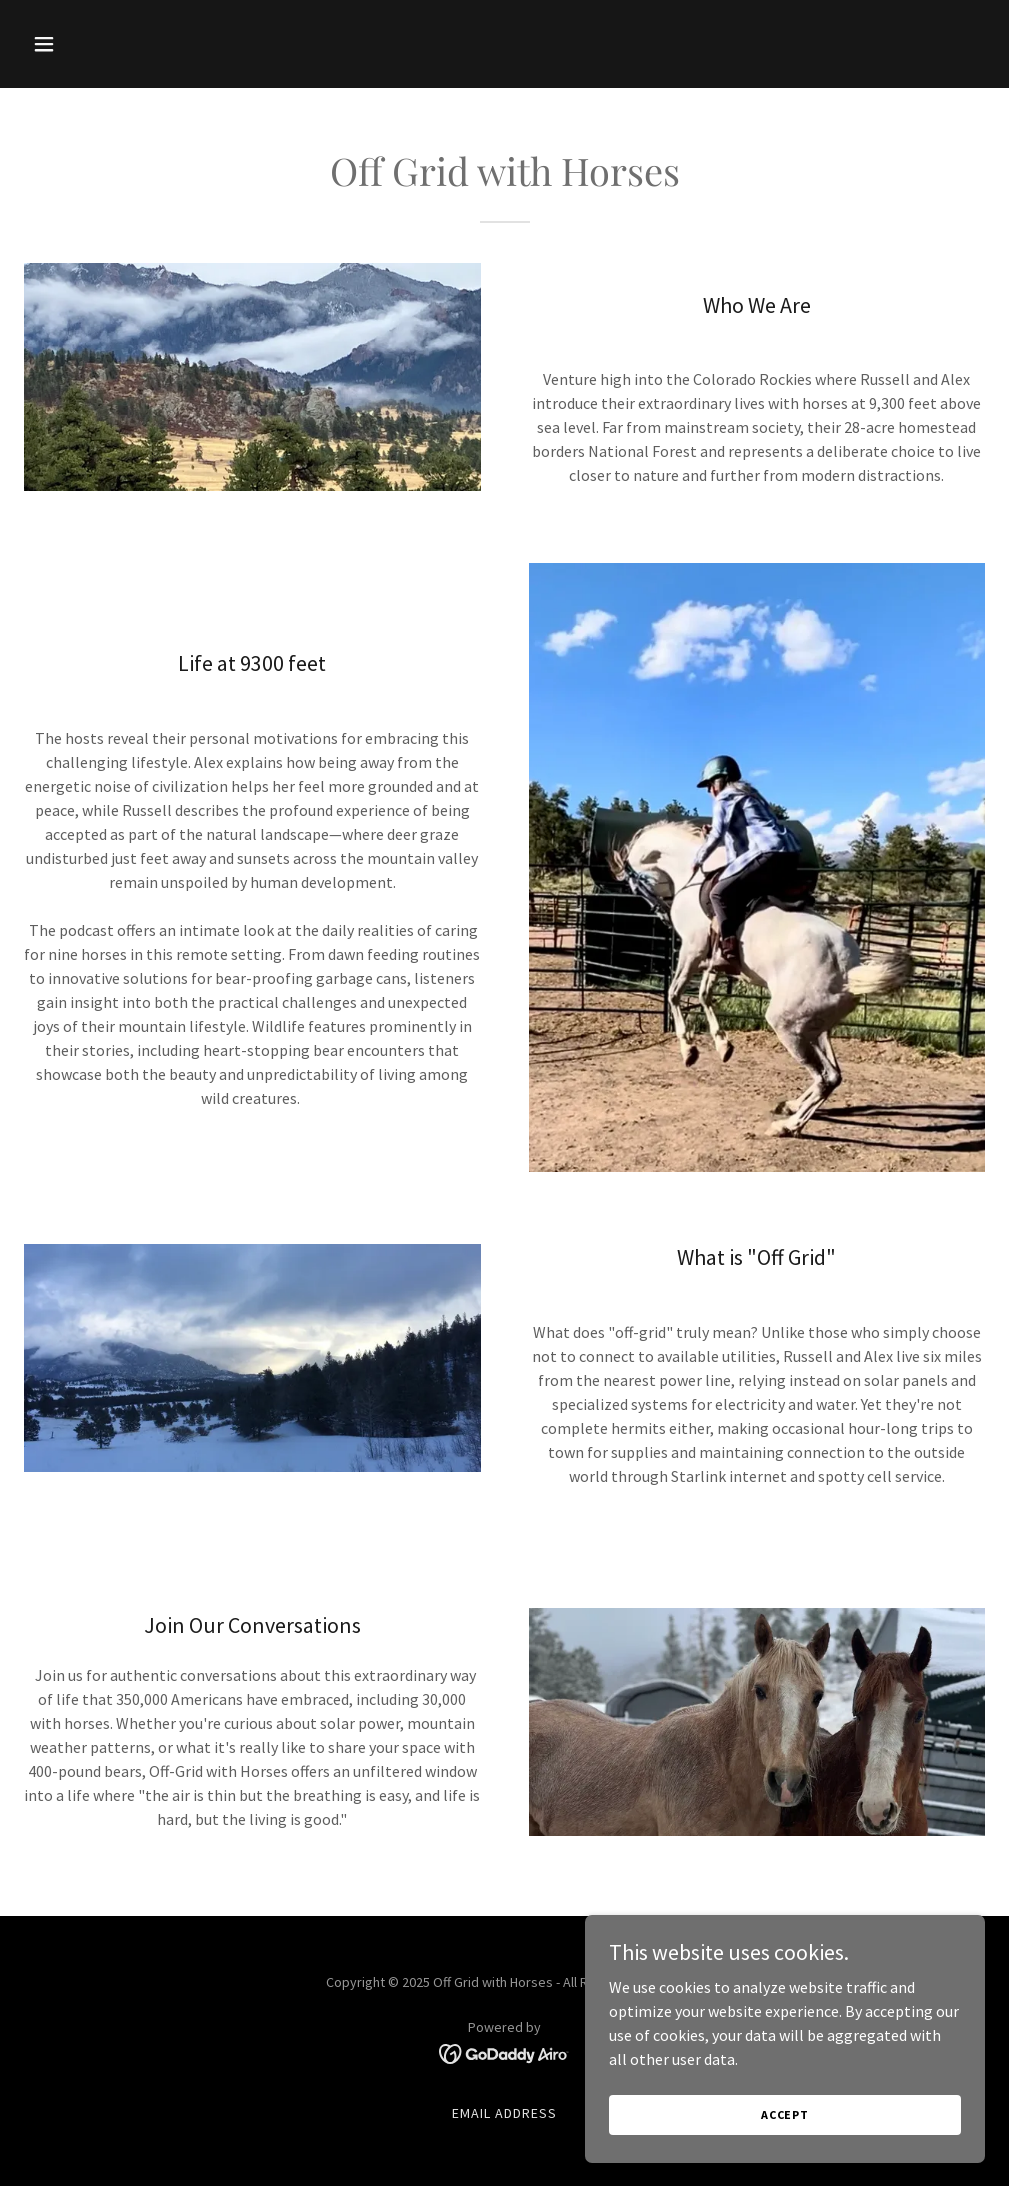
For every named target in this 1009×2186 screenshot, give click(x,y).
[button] (96, 44)
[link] (504, 2052)
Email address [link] (504, 2113)
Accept (785, 2141)
